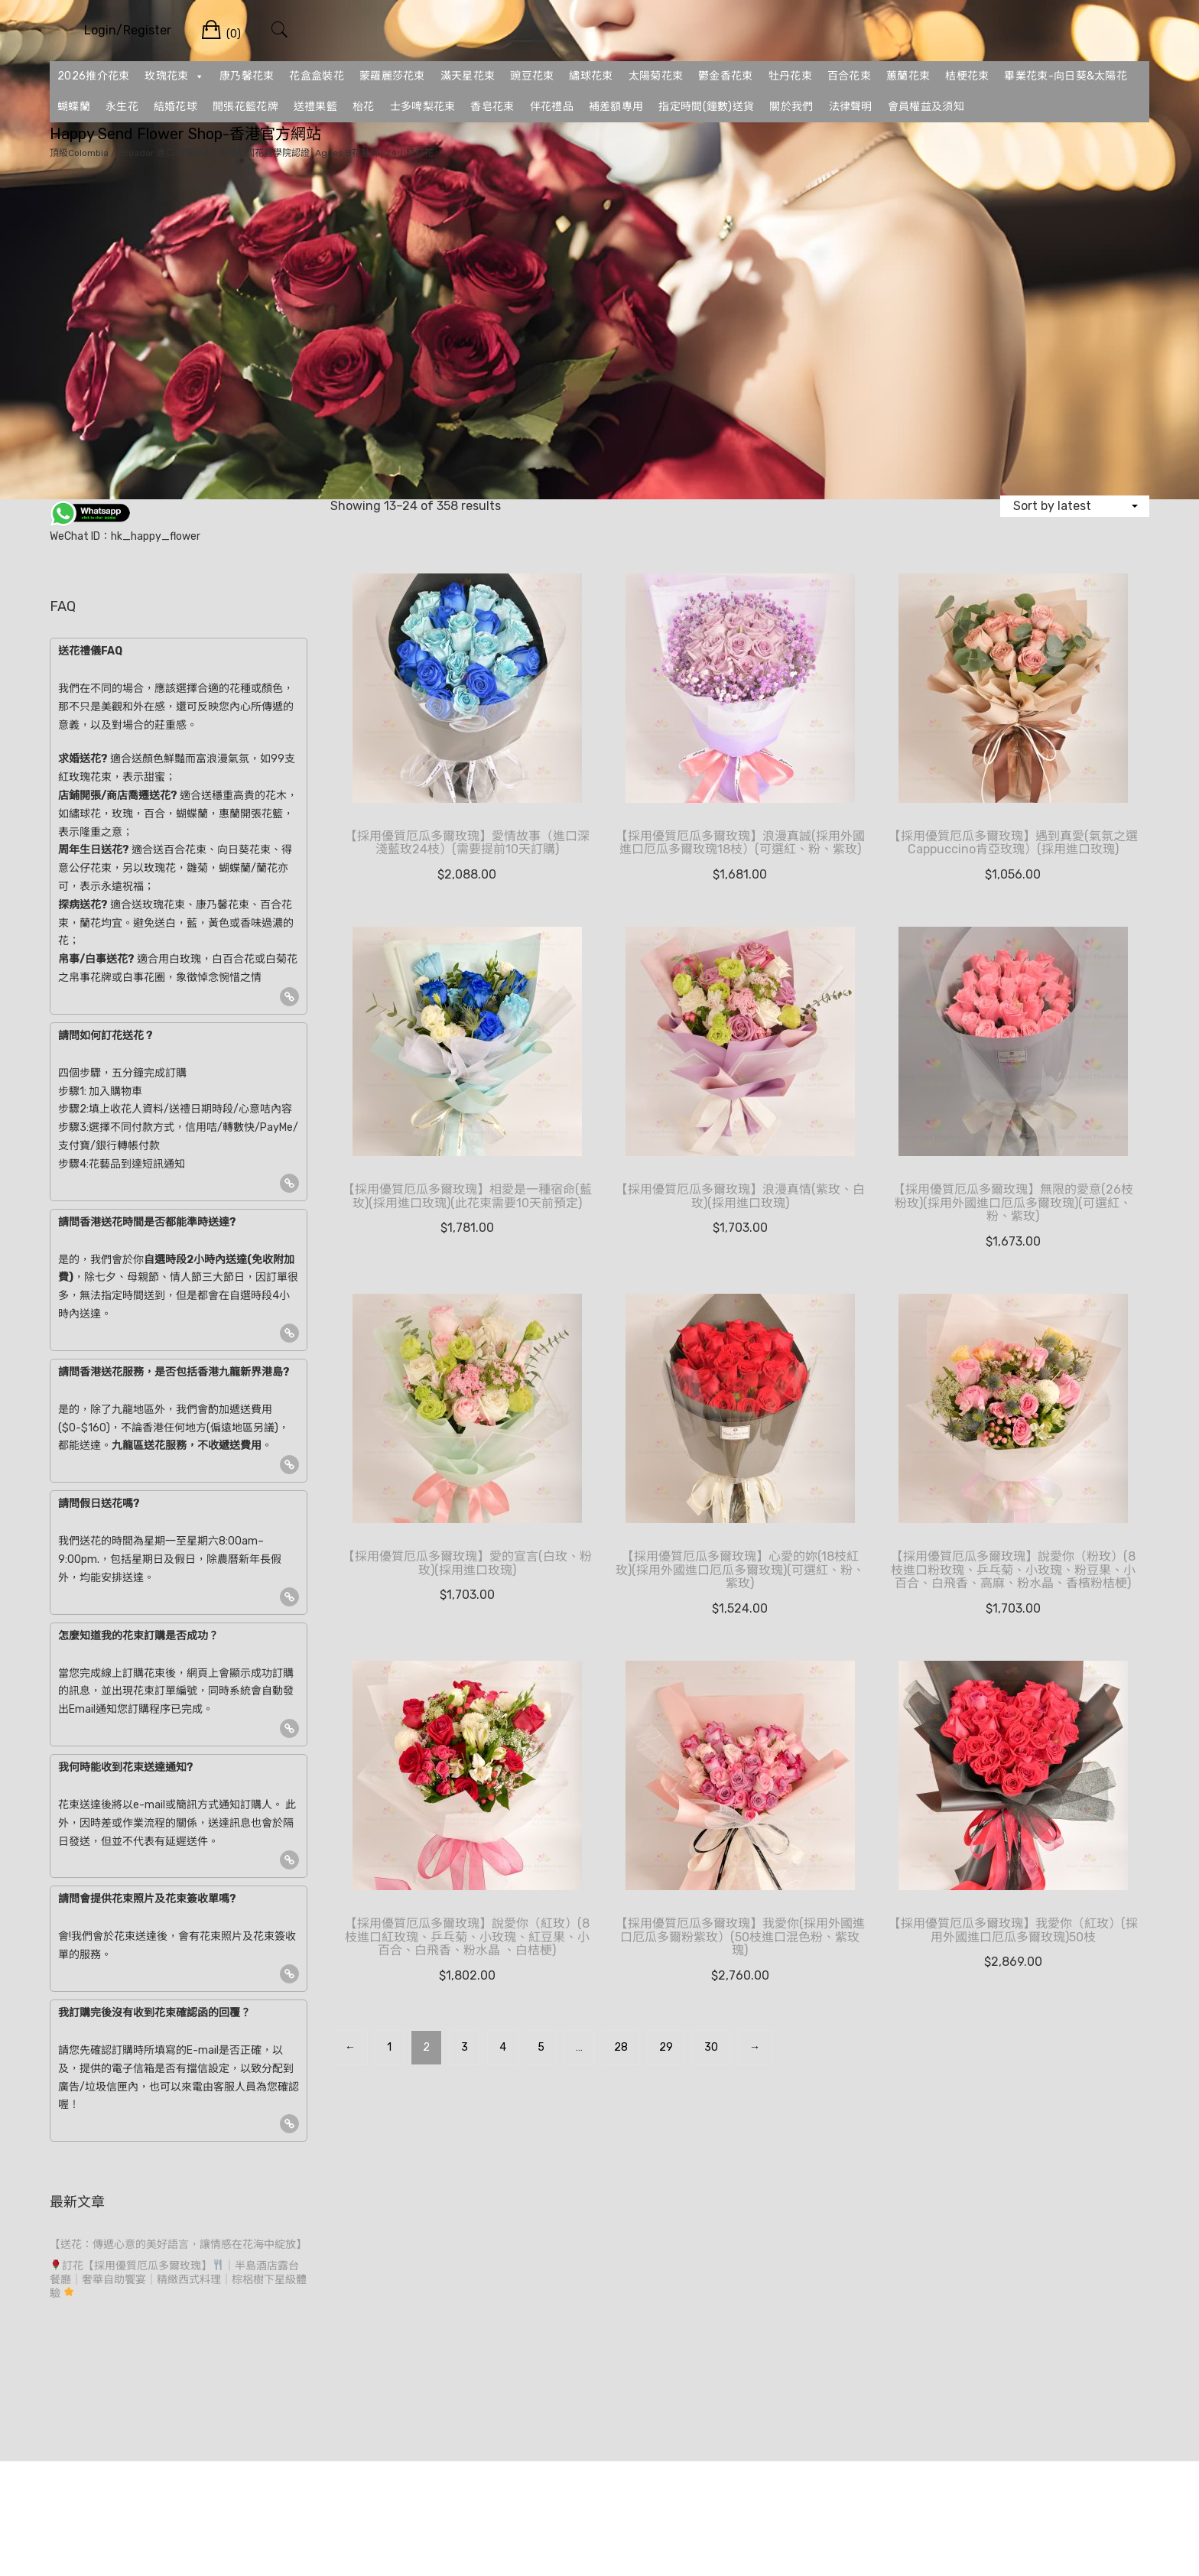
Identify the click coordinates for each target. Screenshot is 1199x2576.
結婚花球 (175, 106)
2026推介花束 (93, 76)
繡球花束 (590, 76)
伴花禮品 (552, 106)
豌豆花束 (532, 76)
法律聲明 (850, 106)
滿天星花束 (468, 76)
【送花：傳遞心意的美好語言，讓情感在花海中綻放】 (178, 2244)
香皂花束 (492, 106)
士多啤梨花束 (423, 106)
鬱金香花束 (725, 76)
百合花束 (849, 76)
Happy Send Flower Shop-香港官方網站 (185, 134)
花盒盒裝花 (316, 76)
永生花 (122, 106)
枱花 (364, 106)
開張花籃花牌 (245, 106)
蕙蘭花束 (908, 76)
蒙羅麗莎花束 (392, 76)
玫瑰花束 (174, 76)
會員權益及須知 (926, 106)
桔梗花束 (967, 76)
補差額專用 (616, 106)
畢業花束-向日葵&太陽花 (1065, 76)
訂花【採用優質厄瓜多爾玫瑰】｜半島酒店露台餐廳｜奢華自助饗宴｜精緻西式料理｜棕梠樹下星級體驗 (178, 2279)
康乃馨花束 (247, 76)
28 (621, 2047)
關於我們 (791, 106)
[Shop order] (1074, 505)
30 (711, 2047)
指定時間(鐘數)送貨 (706, 106)
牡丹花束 (790, 76)
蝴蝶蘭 (73, 106)
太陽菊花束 (656, 76)
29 (666, 2047)
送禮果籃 (315, 106)
